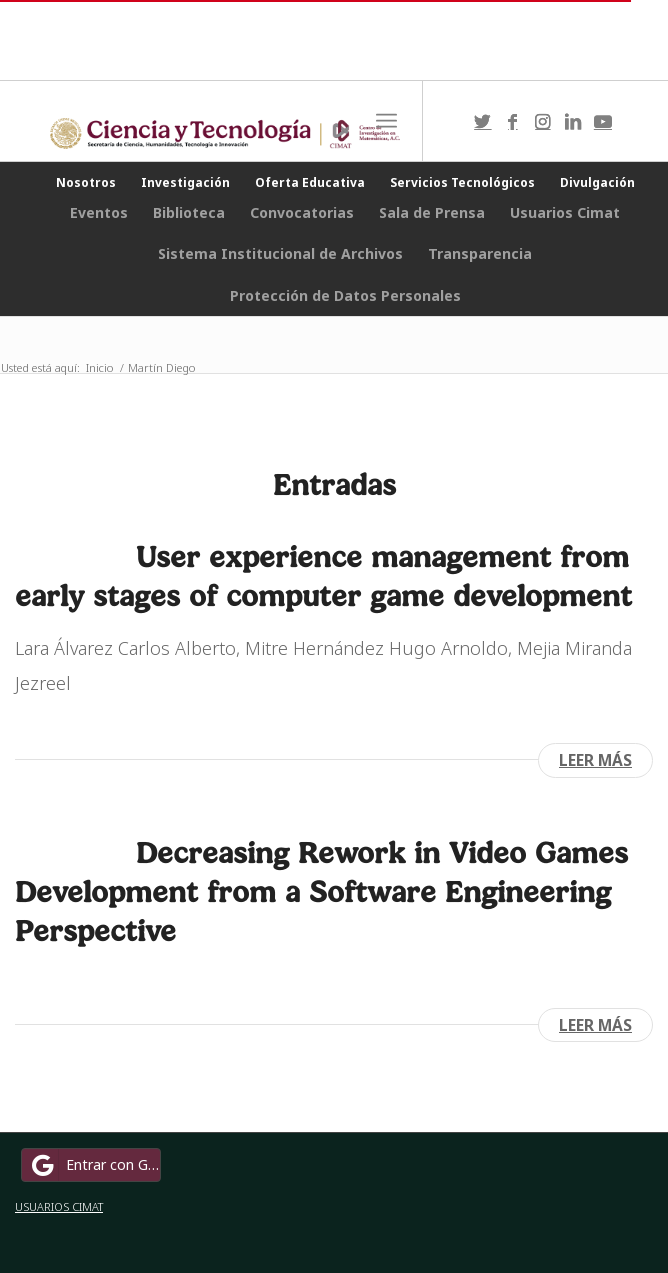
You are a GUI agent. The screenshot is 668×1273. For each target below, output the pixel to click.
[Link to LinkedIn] (573, 121)
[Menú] (386, 121)
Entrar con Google (94, 1165)
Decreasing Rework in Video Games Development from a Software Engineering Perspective (321, 891)
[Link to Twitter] (483, 121)
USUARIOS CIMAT (59, 1206)
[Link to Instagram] (543, 121)
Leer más (595, 760)
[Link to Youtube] (603, 121)
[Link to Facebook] (513, 121)
